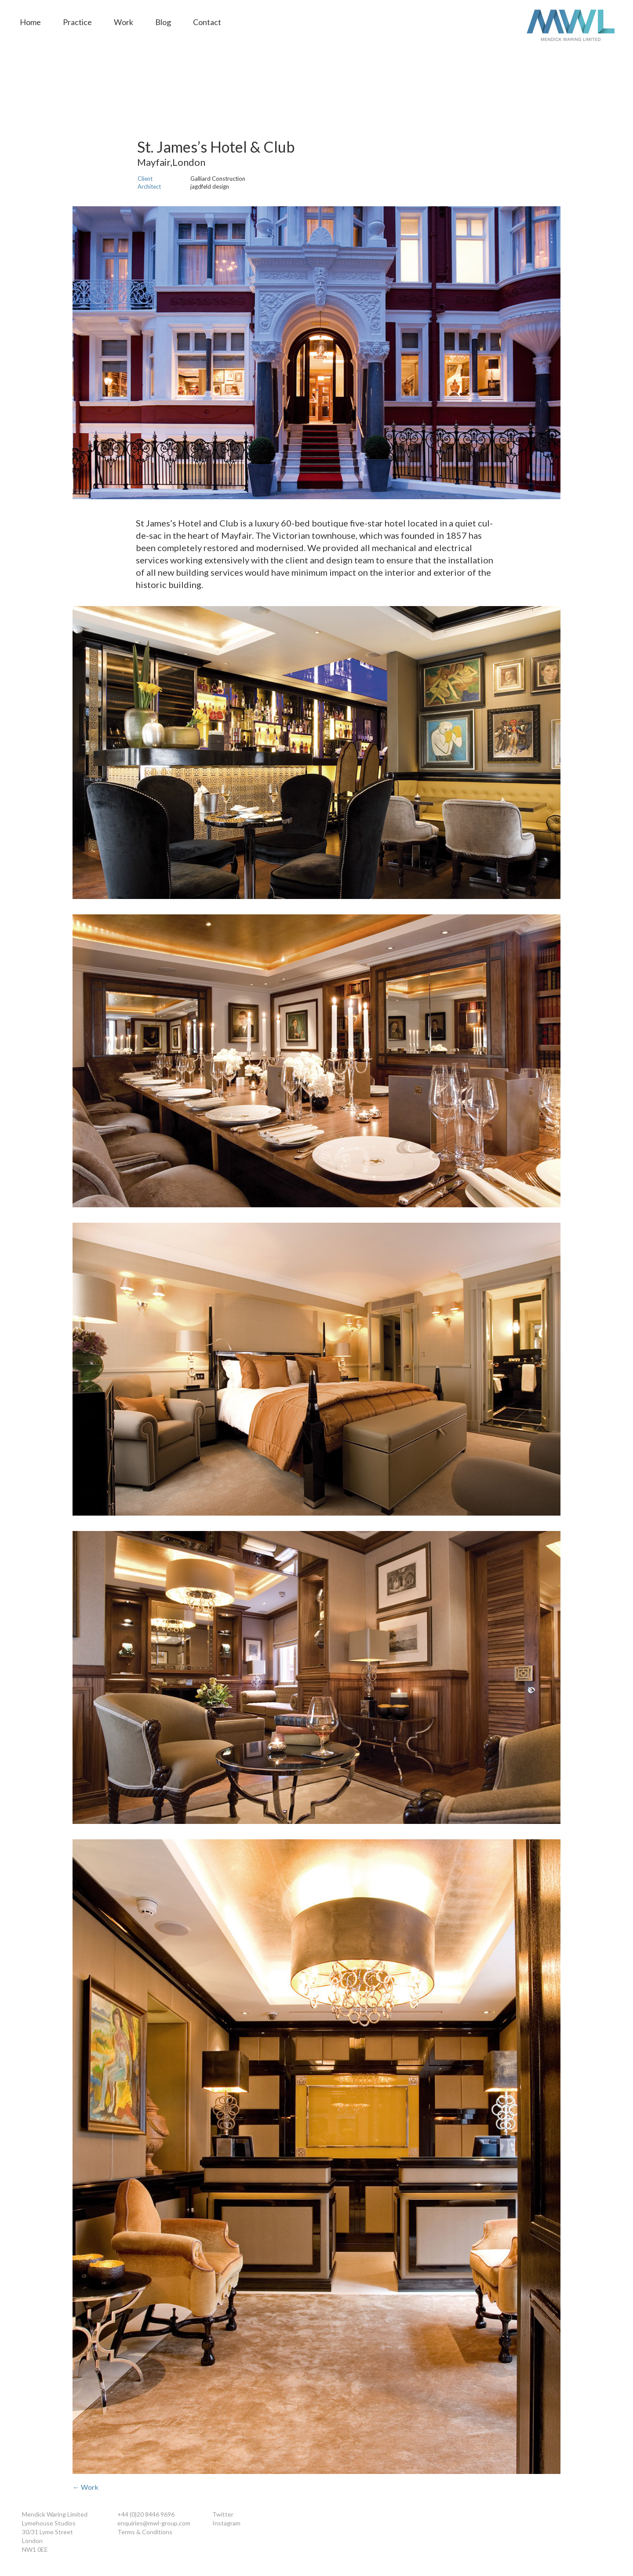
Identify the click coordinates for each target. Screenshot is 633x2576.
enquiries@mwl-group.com (153, 2523)
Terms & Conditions (144, 2532)
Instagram (226, 2523)
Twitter (222, 2514)
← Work (85, 2487)
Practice (77, 22)
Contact (207, 22)
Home (30, 22)
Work (123, 22)
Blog (163, 22)
